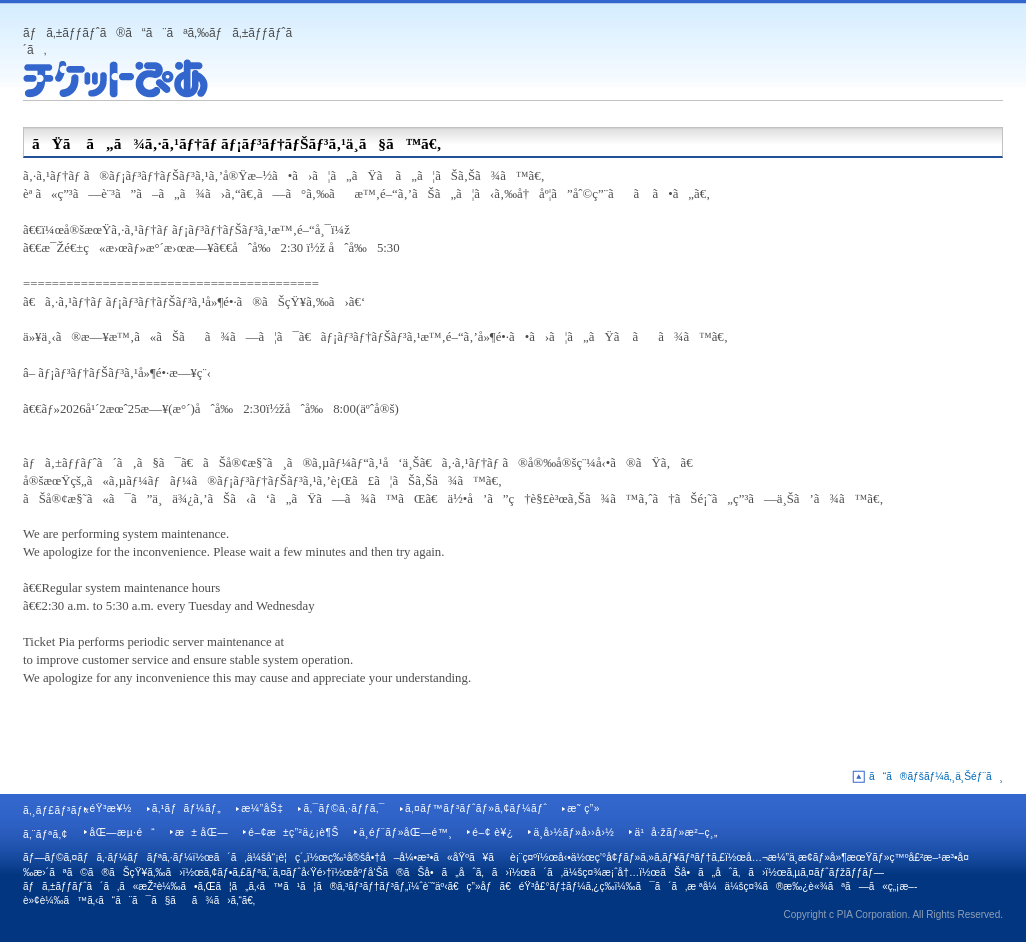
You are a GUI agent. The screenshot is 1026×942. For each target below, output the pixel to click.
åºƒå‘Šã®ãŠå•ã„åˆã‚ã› (431, 872)
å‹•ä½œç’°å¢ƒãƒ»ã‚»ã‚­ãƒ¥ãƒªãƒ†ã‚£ (641, 857)
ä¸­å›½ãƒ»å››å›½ (573, 832)
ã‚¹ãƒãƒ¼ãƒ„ (186, 808)
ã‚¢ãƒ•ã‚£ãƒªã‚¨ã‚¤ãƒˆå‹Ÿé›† (268, 872)
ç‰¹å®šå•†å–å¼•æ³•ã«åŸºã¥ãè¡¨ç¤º (432, 857)
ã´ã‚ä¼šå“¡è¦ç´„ (260, 857)
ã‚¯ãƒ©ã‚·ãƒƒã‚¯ (344, 808)
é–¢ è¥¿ (492, 832)
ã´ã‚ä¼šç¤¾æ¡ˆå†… (584, 872)
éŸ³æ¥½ (110, 808)
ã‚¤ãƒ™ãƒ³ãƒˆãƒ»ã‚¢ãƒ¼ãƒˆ (476, 808)
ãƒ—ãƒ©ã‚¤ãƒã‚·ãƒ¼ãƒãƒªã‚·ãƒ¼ (108, 857)
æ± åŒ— (201, 832)
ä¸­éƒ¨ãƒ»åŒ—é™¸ (405, 832)
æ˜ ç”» (583, 808)
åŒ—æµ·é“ (122, 832)
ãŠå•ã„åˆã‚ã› (712, 872)
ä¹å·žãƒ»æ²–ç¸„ (675, 832)
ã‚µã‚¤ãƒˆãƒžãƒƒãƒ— (835, 872)
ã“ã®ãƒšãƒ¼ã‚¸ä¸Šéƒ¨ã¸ (936, 776)
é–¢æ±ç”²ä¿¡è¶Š (293, 832)
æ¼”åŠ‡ (262, 808)
